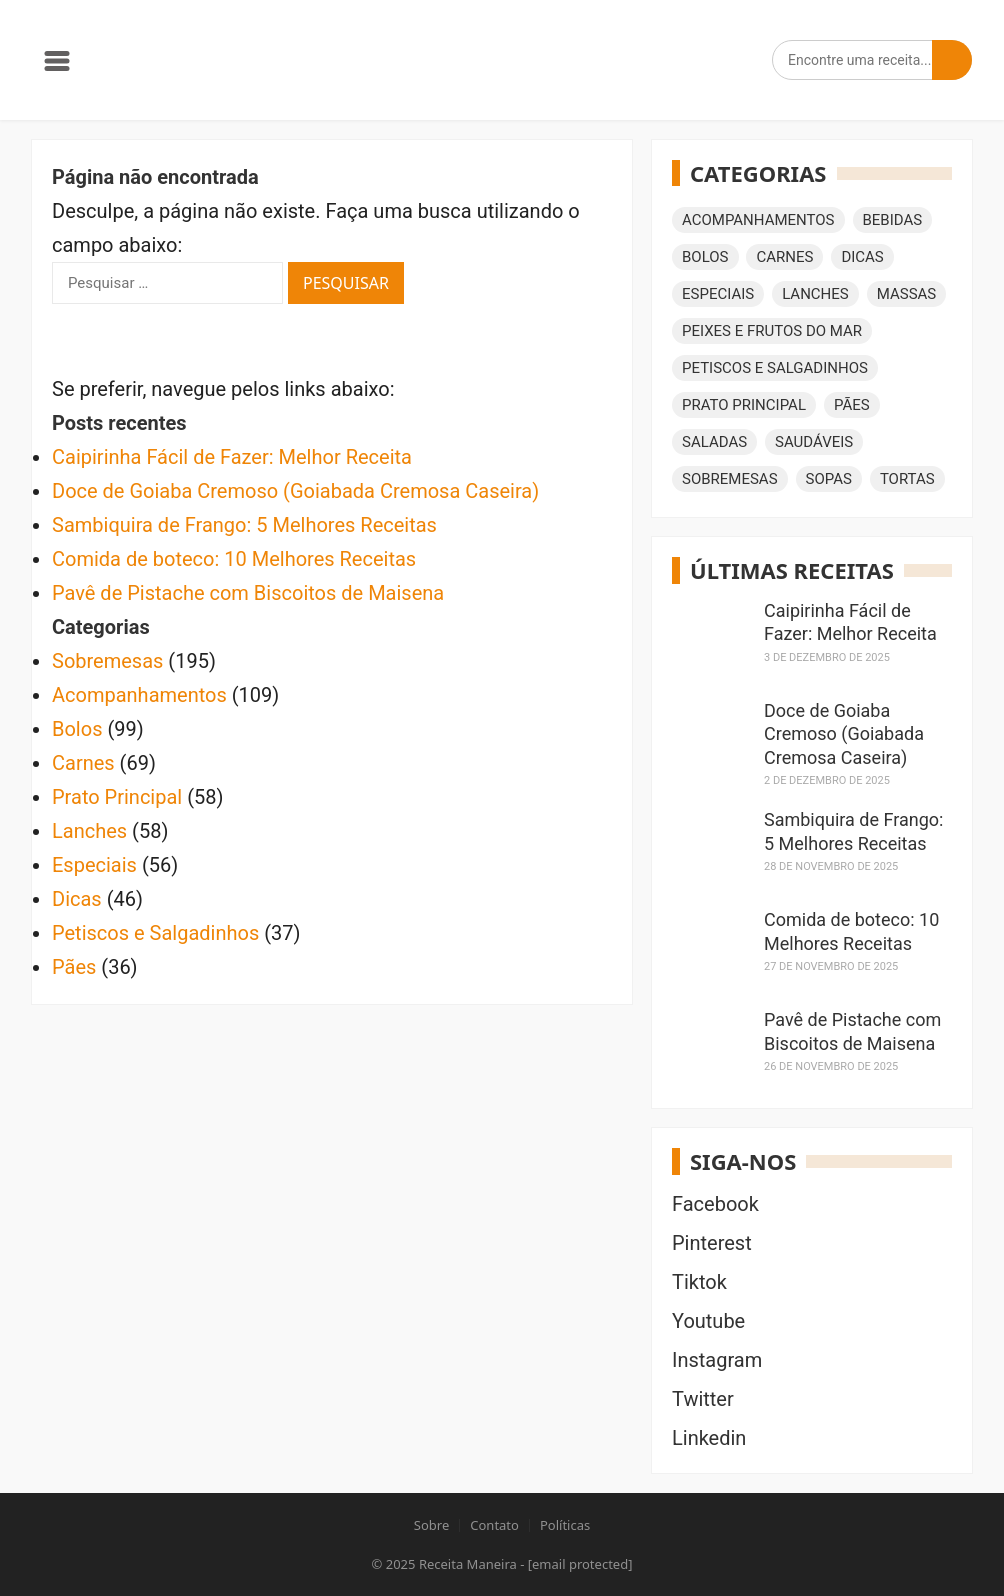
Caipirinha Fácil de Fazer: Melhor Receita (232, 457)
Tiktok (699, 1282)
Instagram (717, 1360)
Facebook (715, 1204)
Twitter (703, 1399)
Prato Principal (117, 797)
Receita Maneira (468, 1564)
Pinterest (712, 1243)
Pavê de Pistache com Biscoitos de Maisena (248, 593)
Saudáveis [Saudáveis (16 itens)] (814, 442)
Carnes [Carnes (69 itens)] (784, 257)
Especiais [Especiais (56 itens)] (718, 294)
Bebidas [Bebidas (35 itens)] (893, 220)
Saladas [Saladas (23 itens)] (714, 442)
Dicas (77, 899)
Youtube (708, 1321)
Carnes (83, 763)
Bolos (77, 729)
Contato (494, 1525)
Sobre (431, 1525)
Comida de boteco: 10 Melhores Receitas (234, 559)
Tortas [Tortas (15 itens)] (907, 479)
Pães (74, 967)
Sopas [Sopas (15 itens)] (829, 479)
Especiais (94, 865)
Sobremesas (107, 661)
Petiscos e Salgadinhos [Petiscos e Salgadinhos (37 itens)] (775, 368)
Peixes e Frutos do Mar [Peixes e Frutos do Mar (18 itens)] (772, 331)
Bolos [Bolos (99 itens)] (705, 257)
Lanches (89, 831)
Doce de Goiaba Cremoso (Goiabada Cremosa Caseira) (295, 491)
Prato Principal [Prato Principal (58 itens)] (744, 405)
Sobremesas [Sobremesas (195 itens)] (730, 479)
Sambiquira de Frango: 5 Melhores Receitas (244, 525)
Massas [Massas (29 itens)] (907, 294)
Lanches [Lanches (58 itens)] (815, 294)
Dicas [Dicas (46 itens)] (862, 257)
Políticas (565, 1525)
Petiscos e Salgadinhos (155, 933)
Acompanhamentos (139, 695)
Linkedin (709, 1438)
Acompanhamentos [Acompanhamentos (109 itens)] (758, 220)
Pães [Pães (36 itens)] (852, 405)
